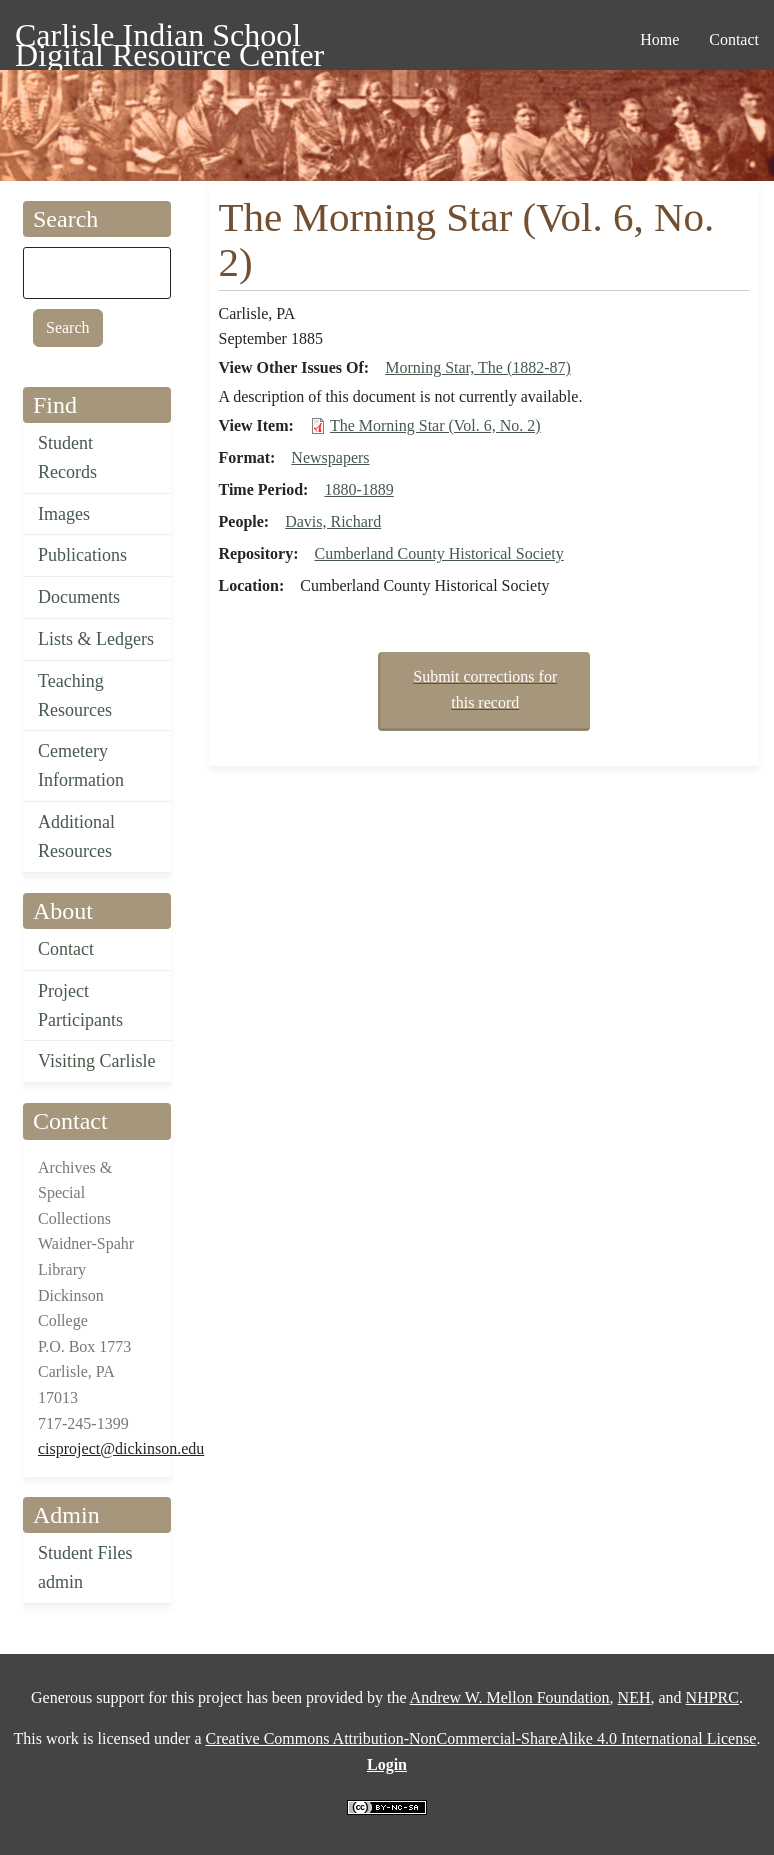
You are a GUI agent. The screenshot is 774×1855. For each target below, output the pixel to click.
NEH (634, 1697)
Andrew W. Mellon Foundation (510, 1697)
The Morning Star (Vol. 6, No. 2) (435, 425)
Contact (66, 949)
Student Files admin (85, 1567)
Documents (79, 597)
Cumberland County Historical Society (438, 553)
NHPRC (712, 1697)
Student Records (67, 457)
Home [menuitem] (659, 39)
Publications (82, 555)
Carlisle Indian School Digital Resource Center (169, 38)
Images (64, 514)
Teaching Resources (75, 695)
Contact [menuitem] (734, 39)
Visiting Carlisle (96, 1061)
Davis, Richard (333, 521)
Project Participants (80, 1005)
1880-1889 (358, 489)
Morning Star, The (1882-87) (478, 367)
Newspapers (330, 457)
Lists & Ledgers (96, 639)
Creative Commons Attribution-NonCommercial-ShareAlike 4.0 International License (480, 1738)
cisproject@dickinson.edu (121, 1448)
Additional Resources (76, 836)
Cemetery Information (81, 765)
